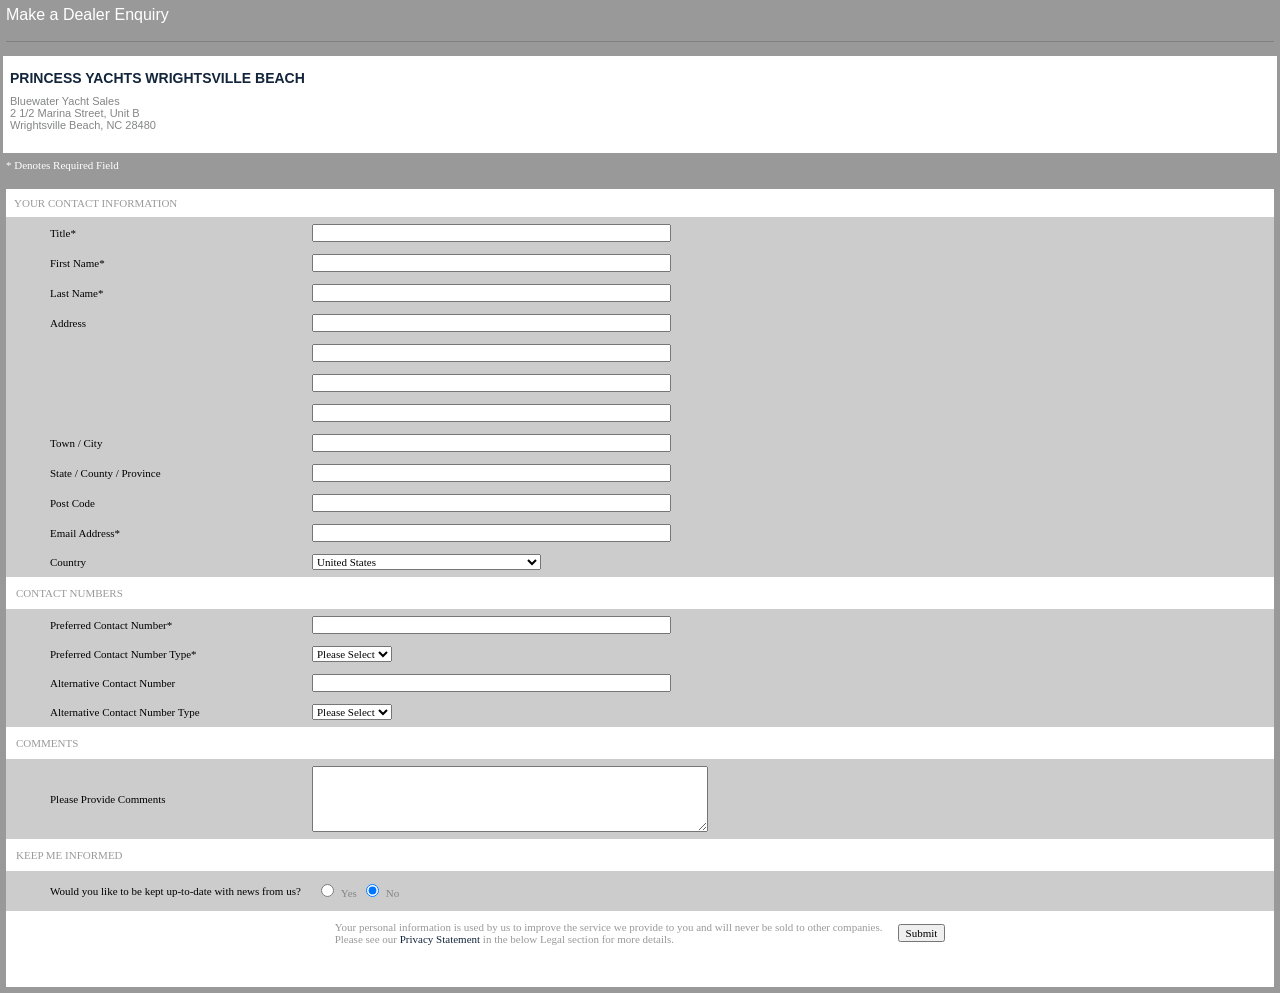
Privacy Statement (440, 939)
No (392, 893)
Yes (349, 893)
